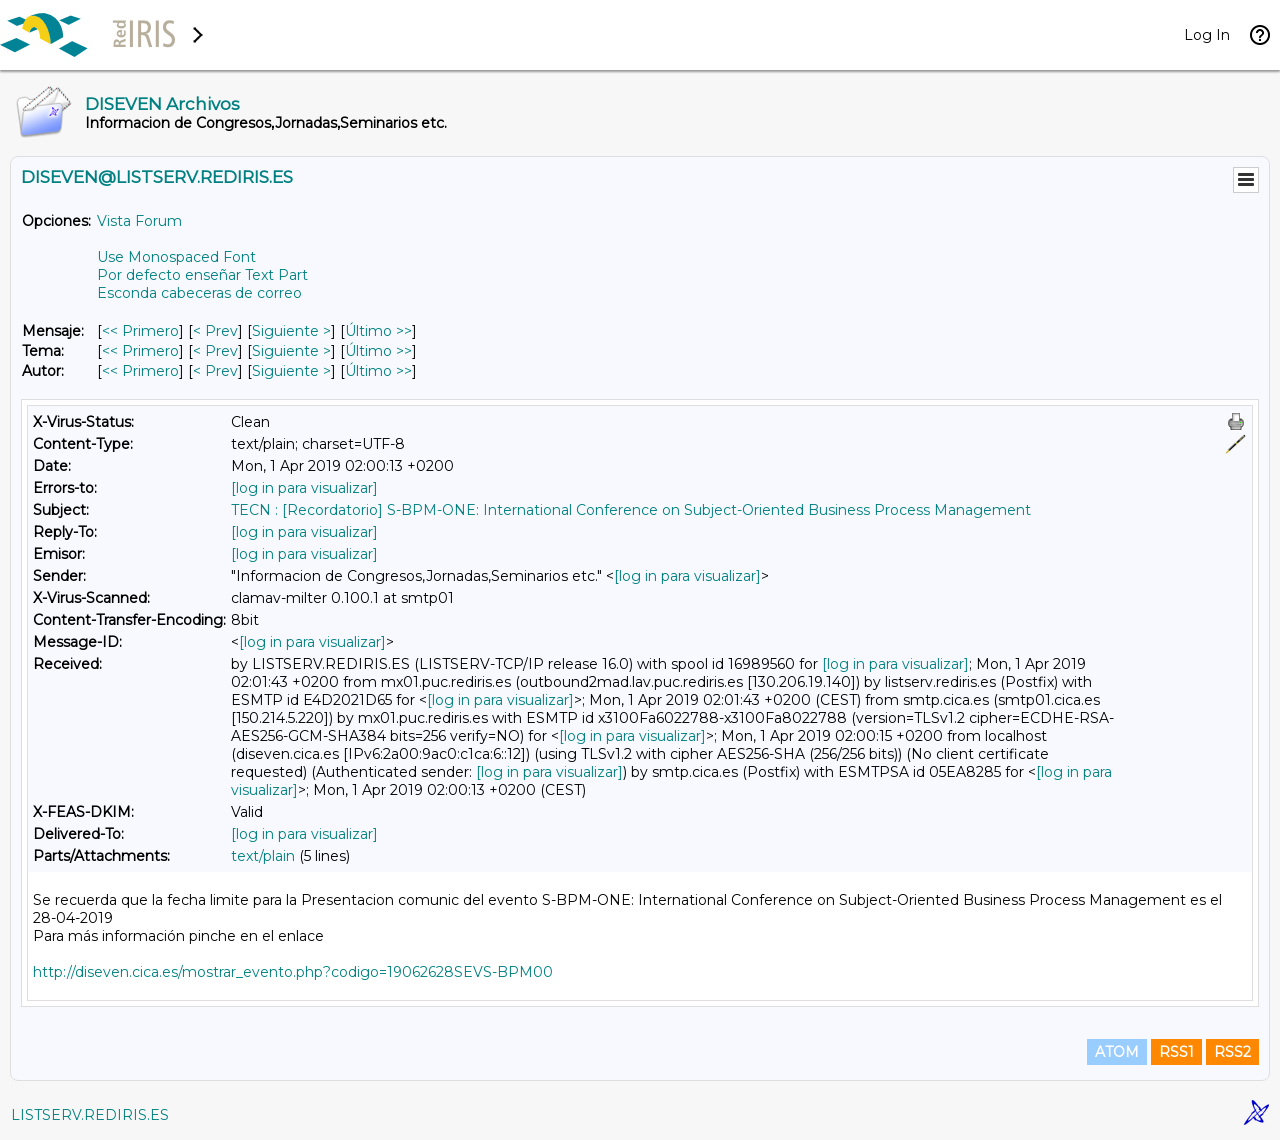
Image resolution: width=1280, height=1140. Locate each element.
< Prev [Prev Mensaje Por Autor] (215, 371)
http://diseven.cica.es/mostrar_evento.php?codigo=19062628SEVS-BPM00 (293, 972)
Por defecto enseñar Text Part (202, 275)
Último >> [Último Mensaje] (378, 331)
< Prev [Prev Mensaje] (215, 331)
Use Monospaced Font (176, 257)
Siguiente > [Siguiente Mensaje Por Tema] (291, 351)
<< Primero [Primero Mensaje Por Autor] (140, 371)
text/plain (263, 856)
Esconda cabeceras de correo (199, 293)
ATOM (1117, 1052)
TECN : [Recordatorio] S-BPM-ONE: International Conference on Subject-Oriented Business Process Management (631, 510)
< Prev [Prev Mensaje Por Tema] (215, 351)
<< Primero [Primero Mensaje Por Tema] (140, 351)
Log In (1207, 35)
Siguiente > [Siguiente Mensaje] (291, 331)
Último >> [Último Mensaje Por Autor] (378, 371)
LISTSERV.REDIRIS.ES (90, 1115)
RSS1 (1176, 1052)
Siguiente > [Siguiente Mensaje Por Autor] (291, 371)
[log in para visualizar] (304, 488)
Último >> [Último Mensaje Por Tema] (378, 351)
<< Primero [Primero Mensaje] (140, 331)
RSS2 (1232, 1052)
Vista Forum (139, 221)
